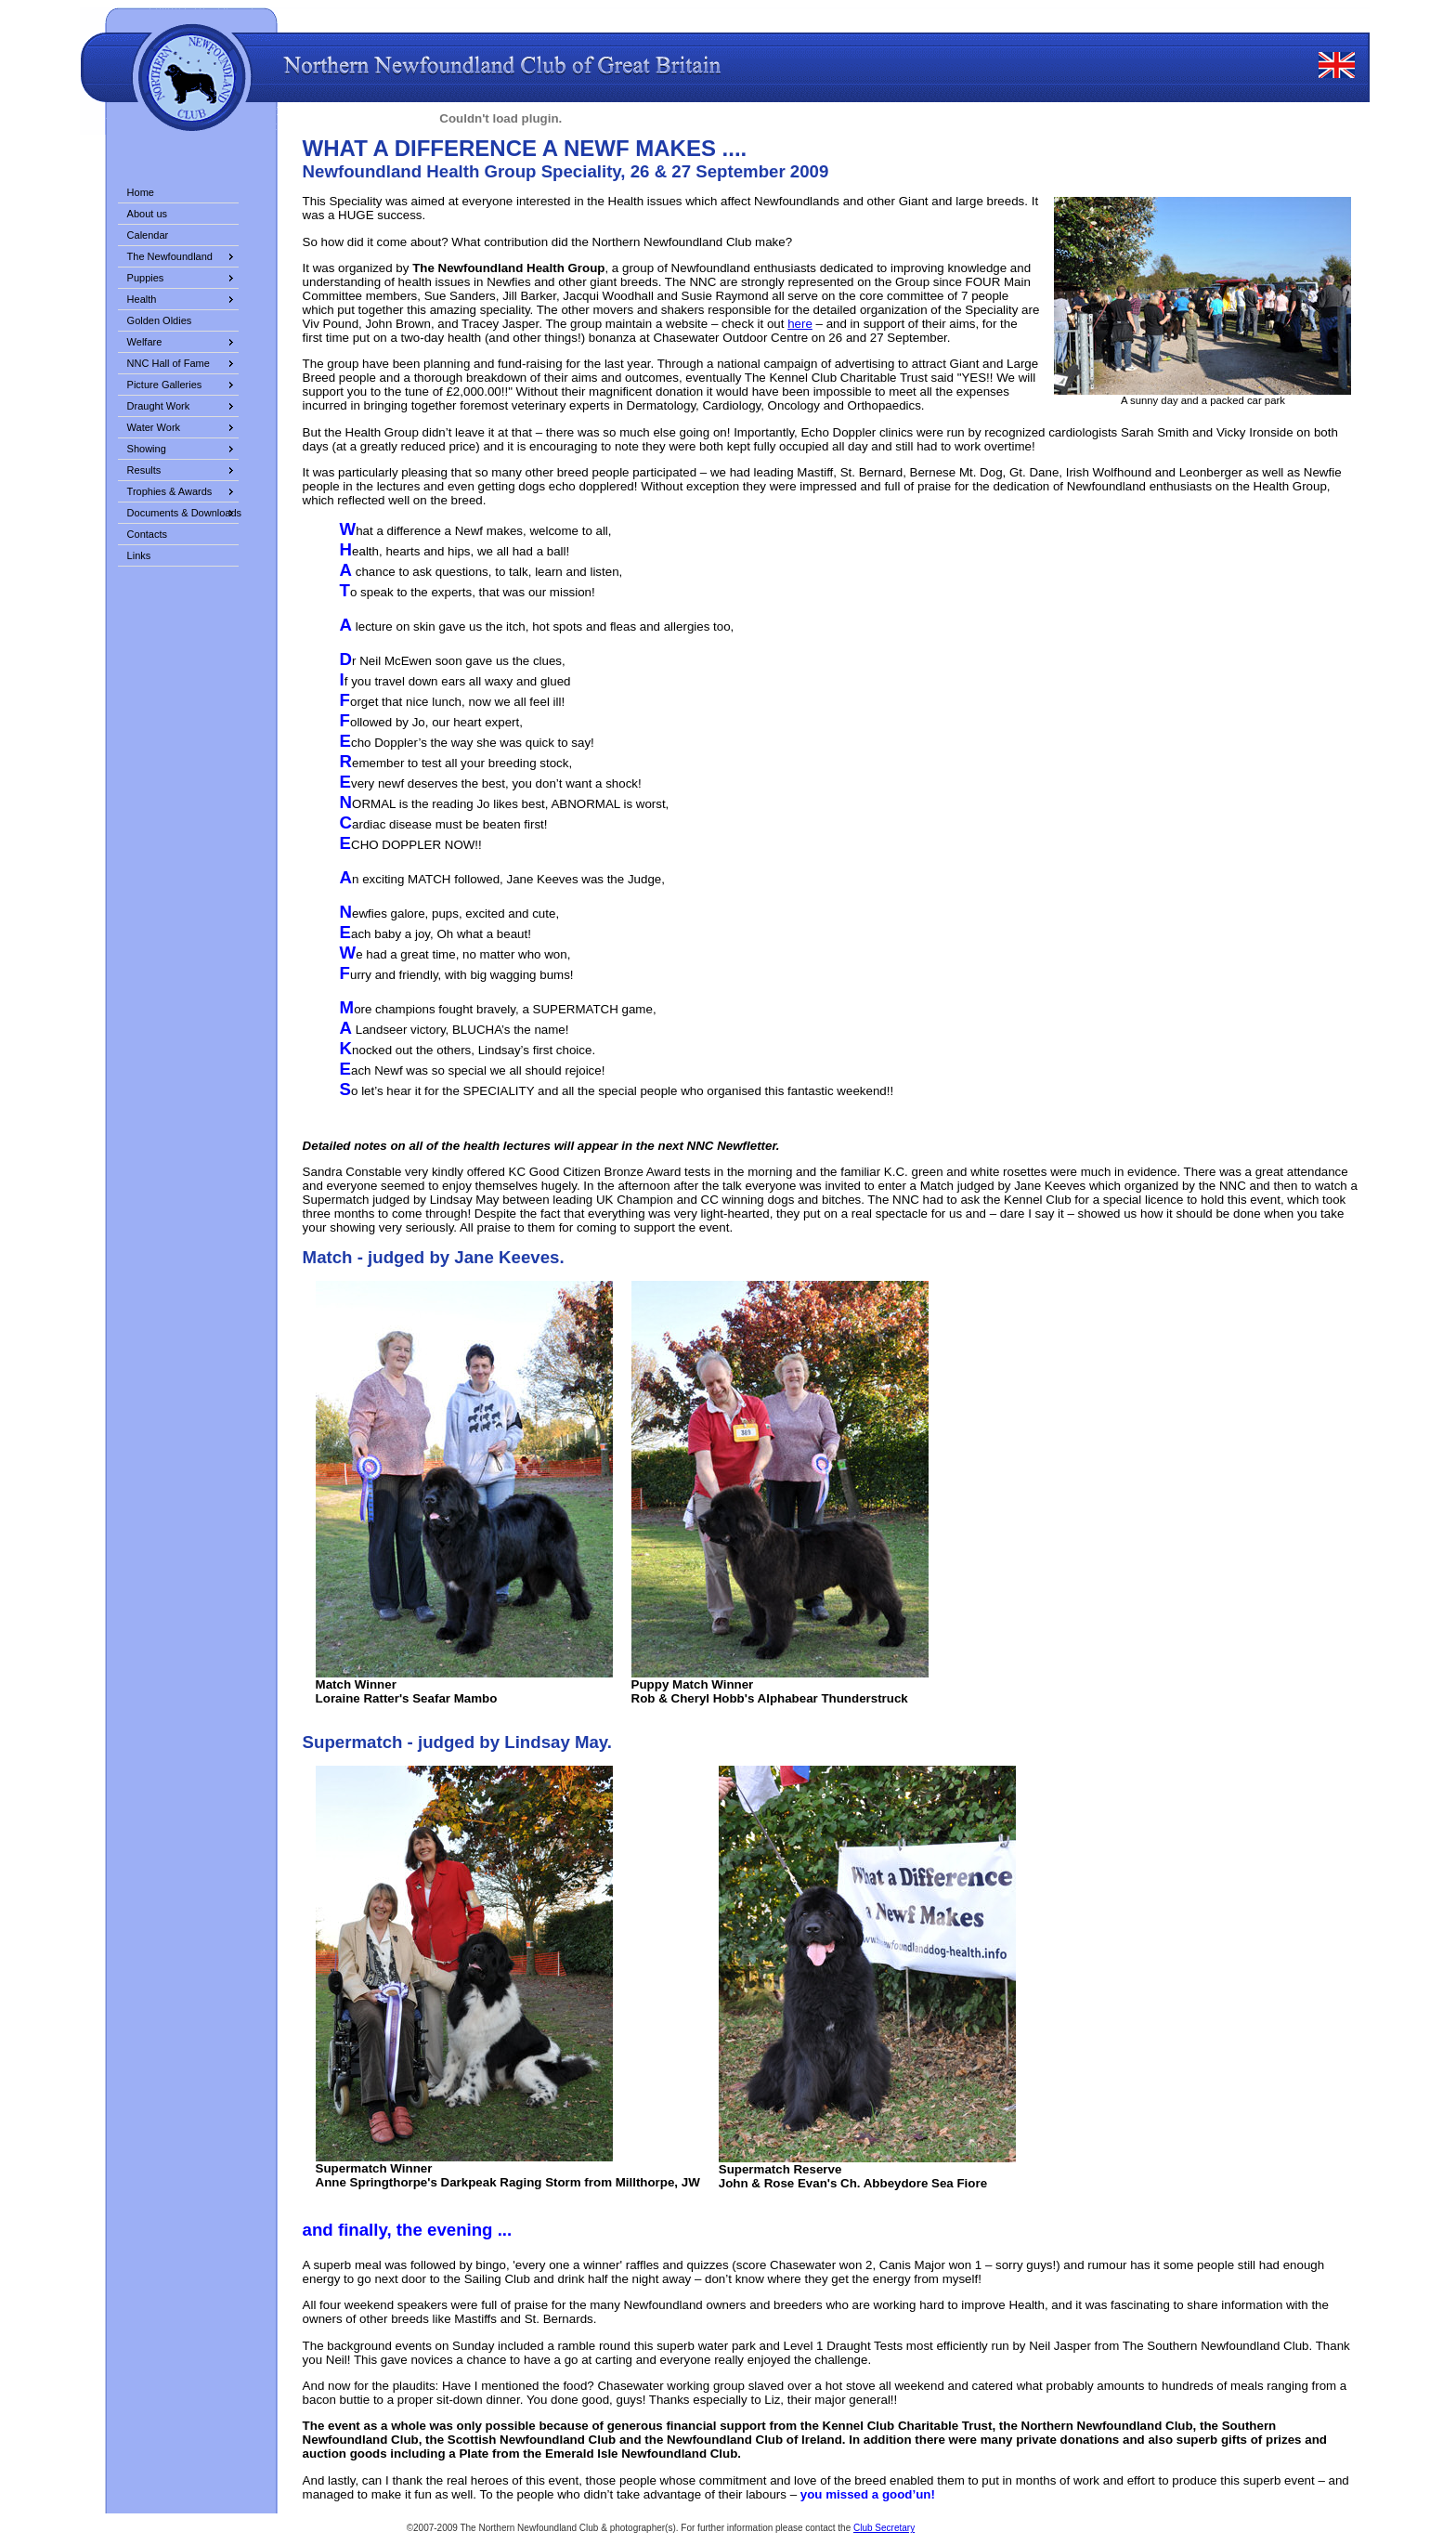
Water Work (153, 427)
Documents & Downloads (183, 512)
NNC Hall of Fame (168, 363)
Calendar (148, 235)
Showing (146, 448)
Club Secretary (884, 2528)
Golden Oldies (159, 320)
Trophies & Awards (170, 491)
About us (147, 213)
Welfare (144, 341)
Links (139, 555)
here (799, 324)
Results (144, 470)
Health (142, 299)
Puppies (145, 277)
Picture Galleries (164, 384)
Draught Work (158, 405)
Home (140, 192)
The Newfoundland (170, 256)
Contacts (147, 534)
